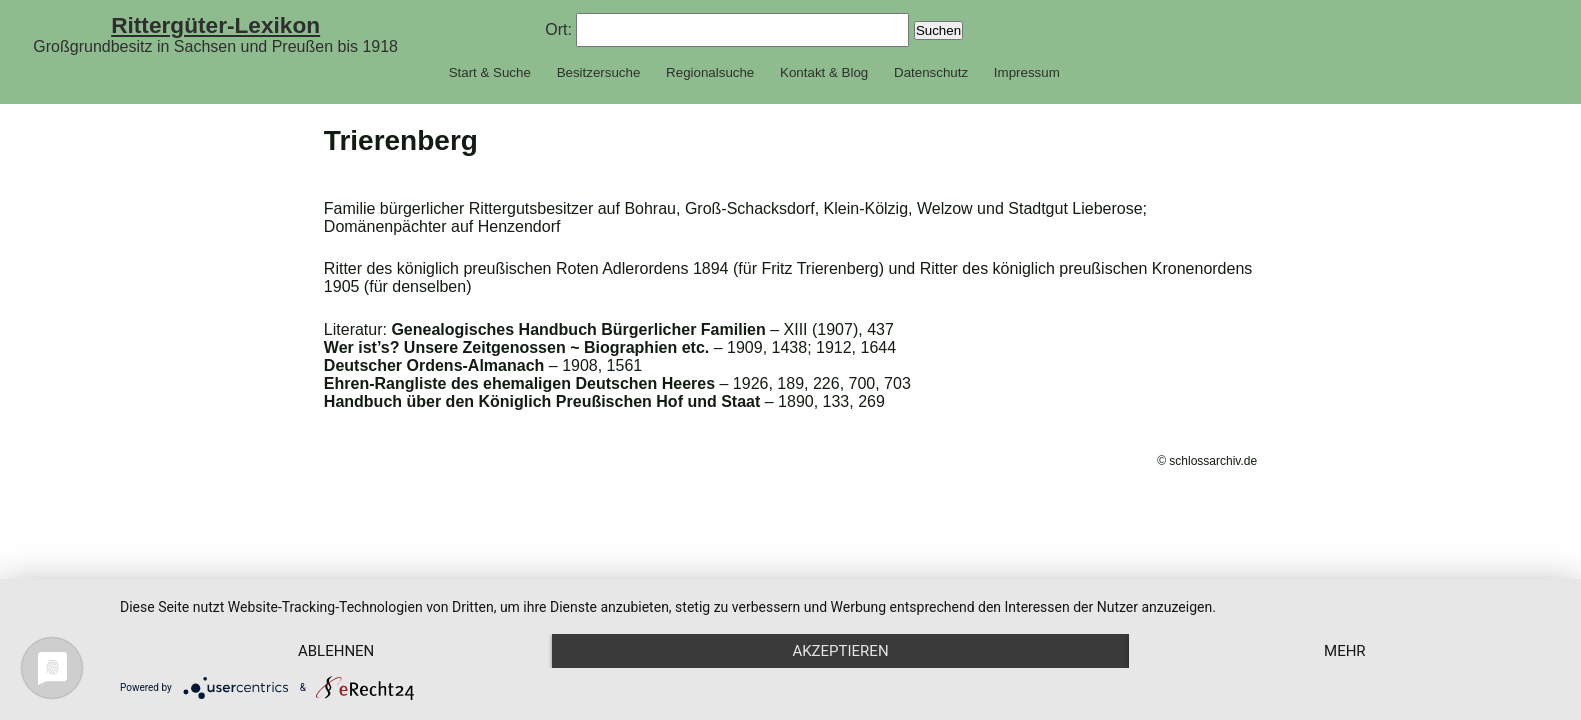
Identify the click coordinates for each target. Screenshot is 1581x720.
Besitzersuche (599, 72)
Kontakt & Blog (824, 72)
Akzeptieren (840, 651)
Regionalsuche (710, 72)
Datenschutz (931, 72)
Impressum (1027, 72)
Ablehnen (336, 651)
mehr (1345, 651)
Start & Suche (490, 72)
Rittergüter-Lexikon (215, 25)
